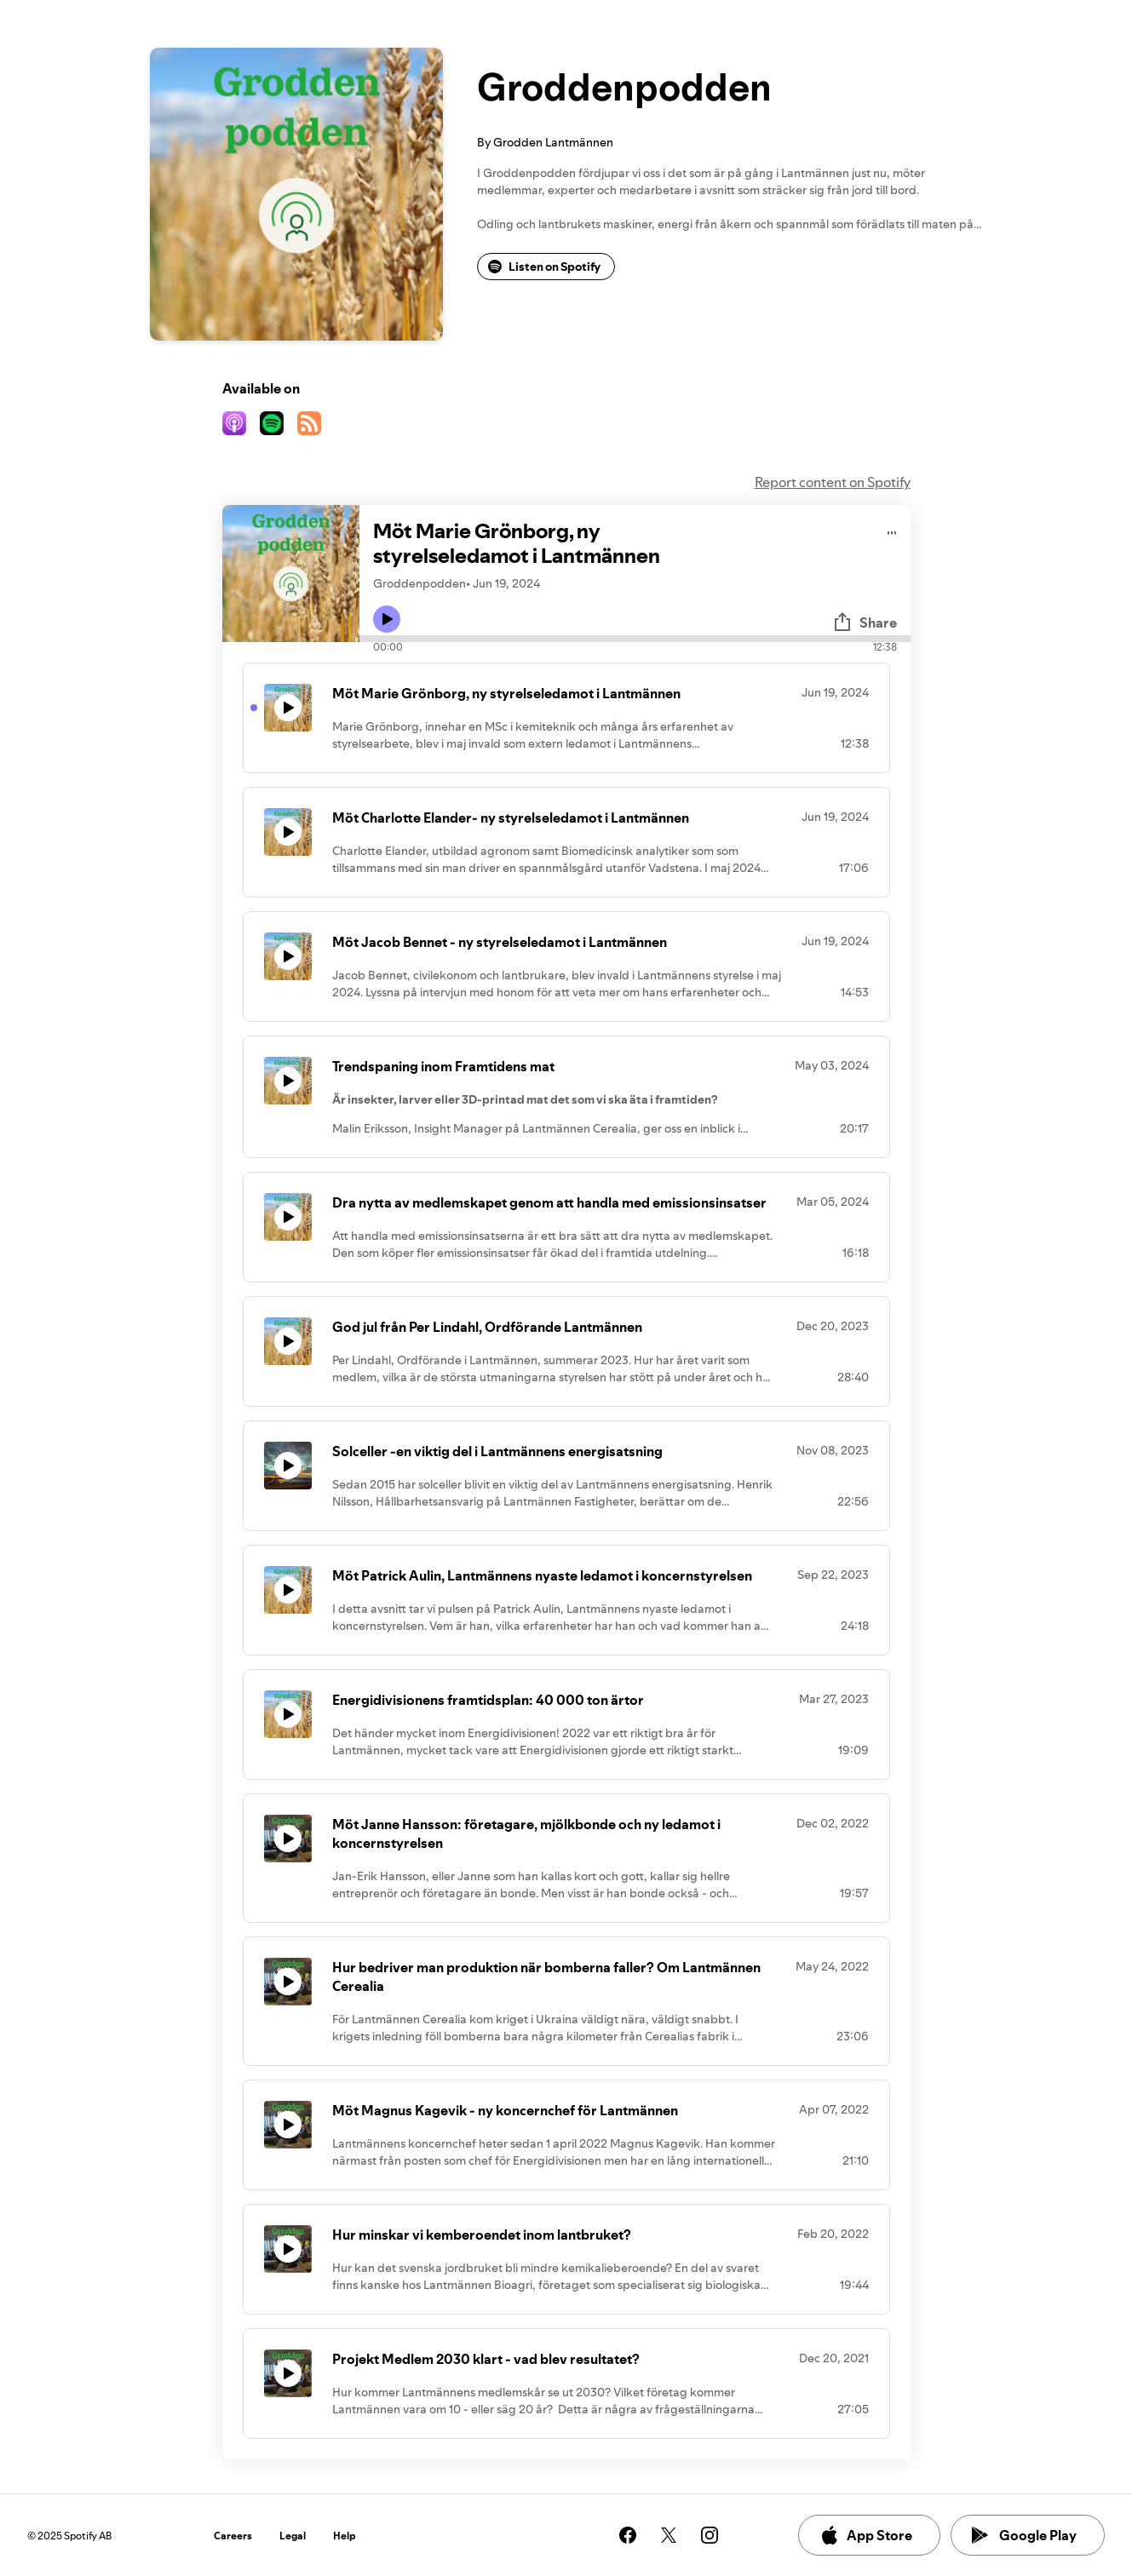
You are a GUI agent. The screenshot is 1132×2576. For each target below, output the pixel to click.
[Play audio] (892, 530)
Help (344, 2535)
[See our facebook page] (628, 2535)
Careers (233, 2535)
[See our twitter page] (668, 2535)
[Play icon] (386, 619)
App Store (865, 2535)
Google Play (1024, 2535)
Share (864, 622)
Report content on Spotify (833, 482)
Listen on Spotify (544, 266)
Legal (292, 2535)
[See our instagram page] (709, 2535)
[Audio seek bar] (635, 638)
